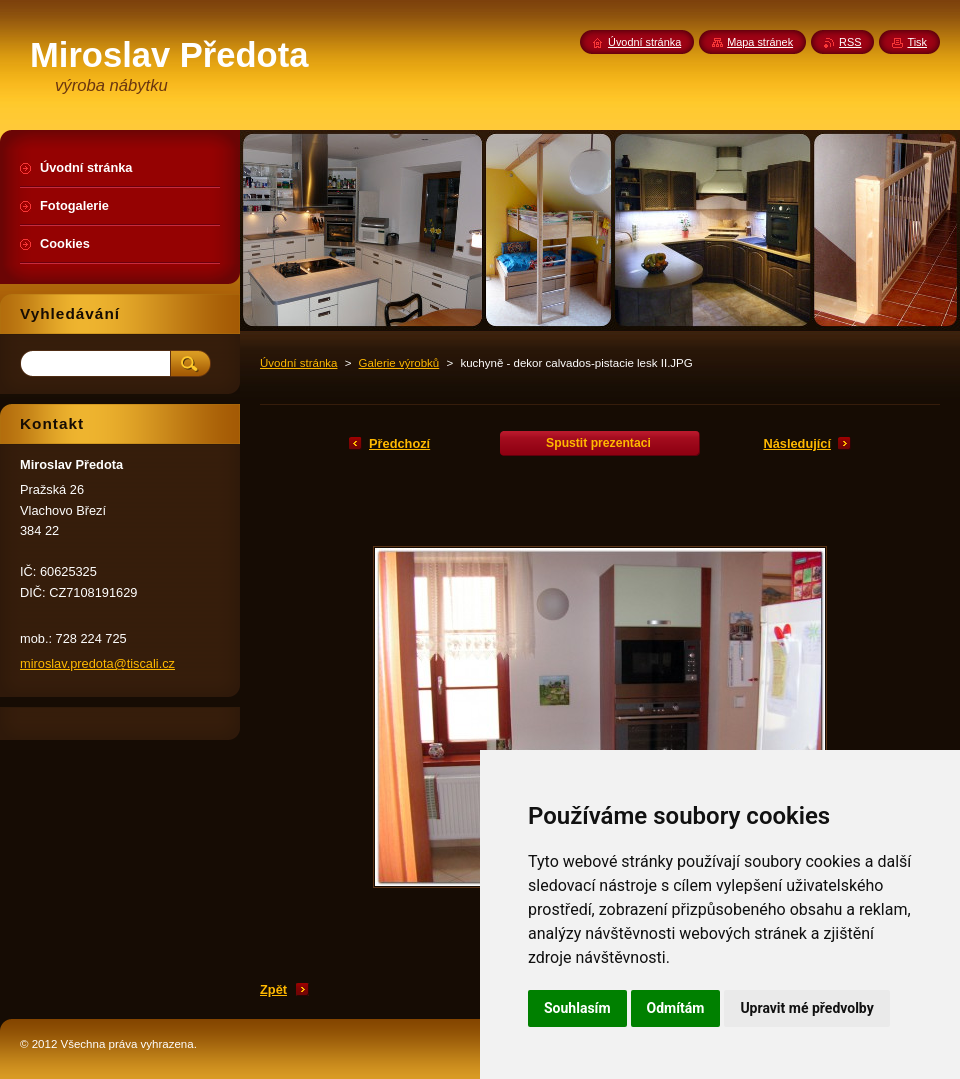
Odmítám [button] (676, 1008)
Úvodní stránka (298, 363)
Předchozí (399, 443)
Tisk (917, 42)
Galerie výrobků (399, 363)
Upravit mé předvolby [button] (806, 1008)
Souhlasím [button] (577, 1008)
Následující (797, 443)
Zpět (273, 989)
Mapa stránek (760, 42)
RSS (850, 42)
